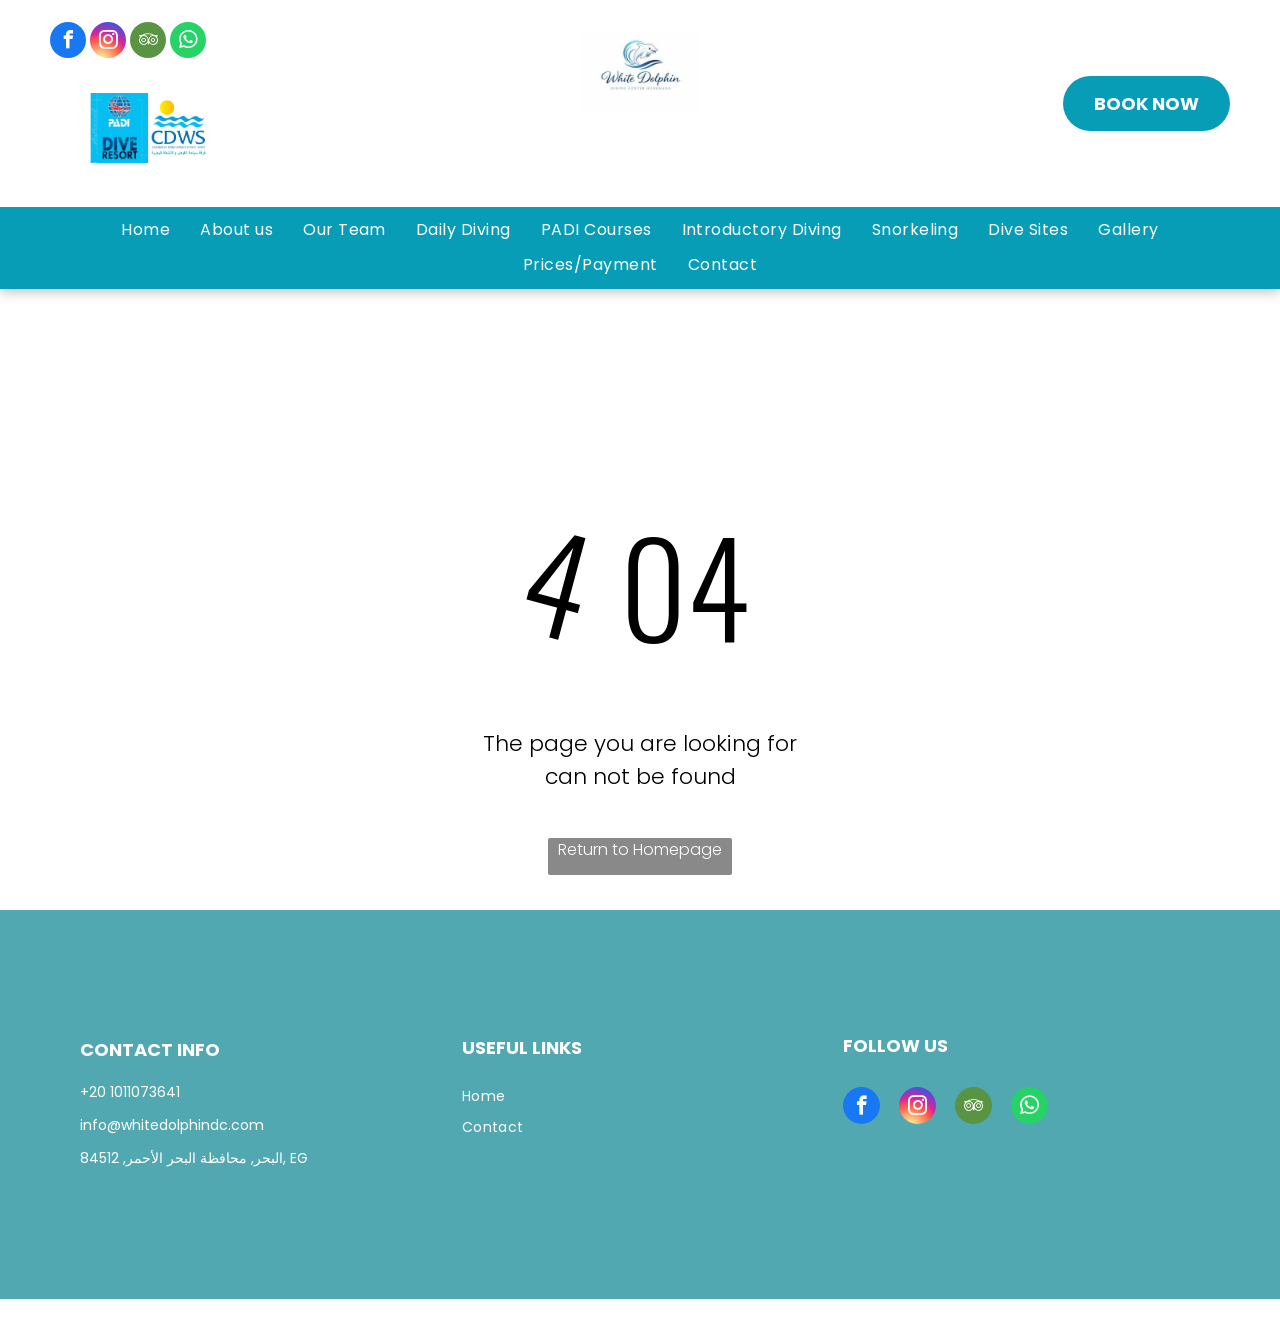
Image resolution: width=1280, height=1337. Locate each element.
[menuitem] (145, 230)
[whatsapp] (188, 42)
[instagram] (108, 42)
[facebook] (68, 42)
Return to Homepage (640, 849)
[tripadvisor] (148, 42)
